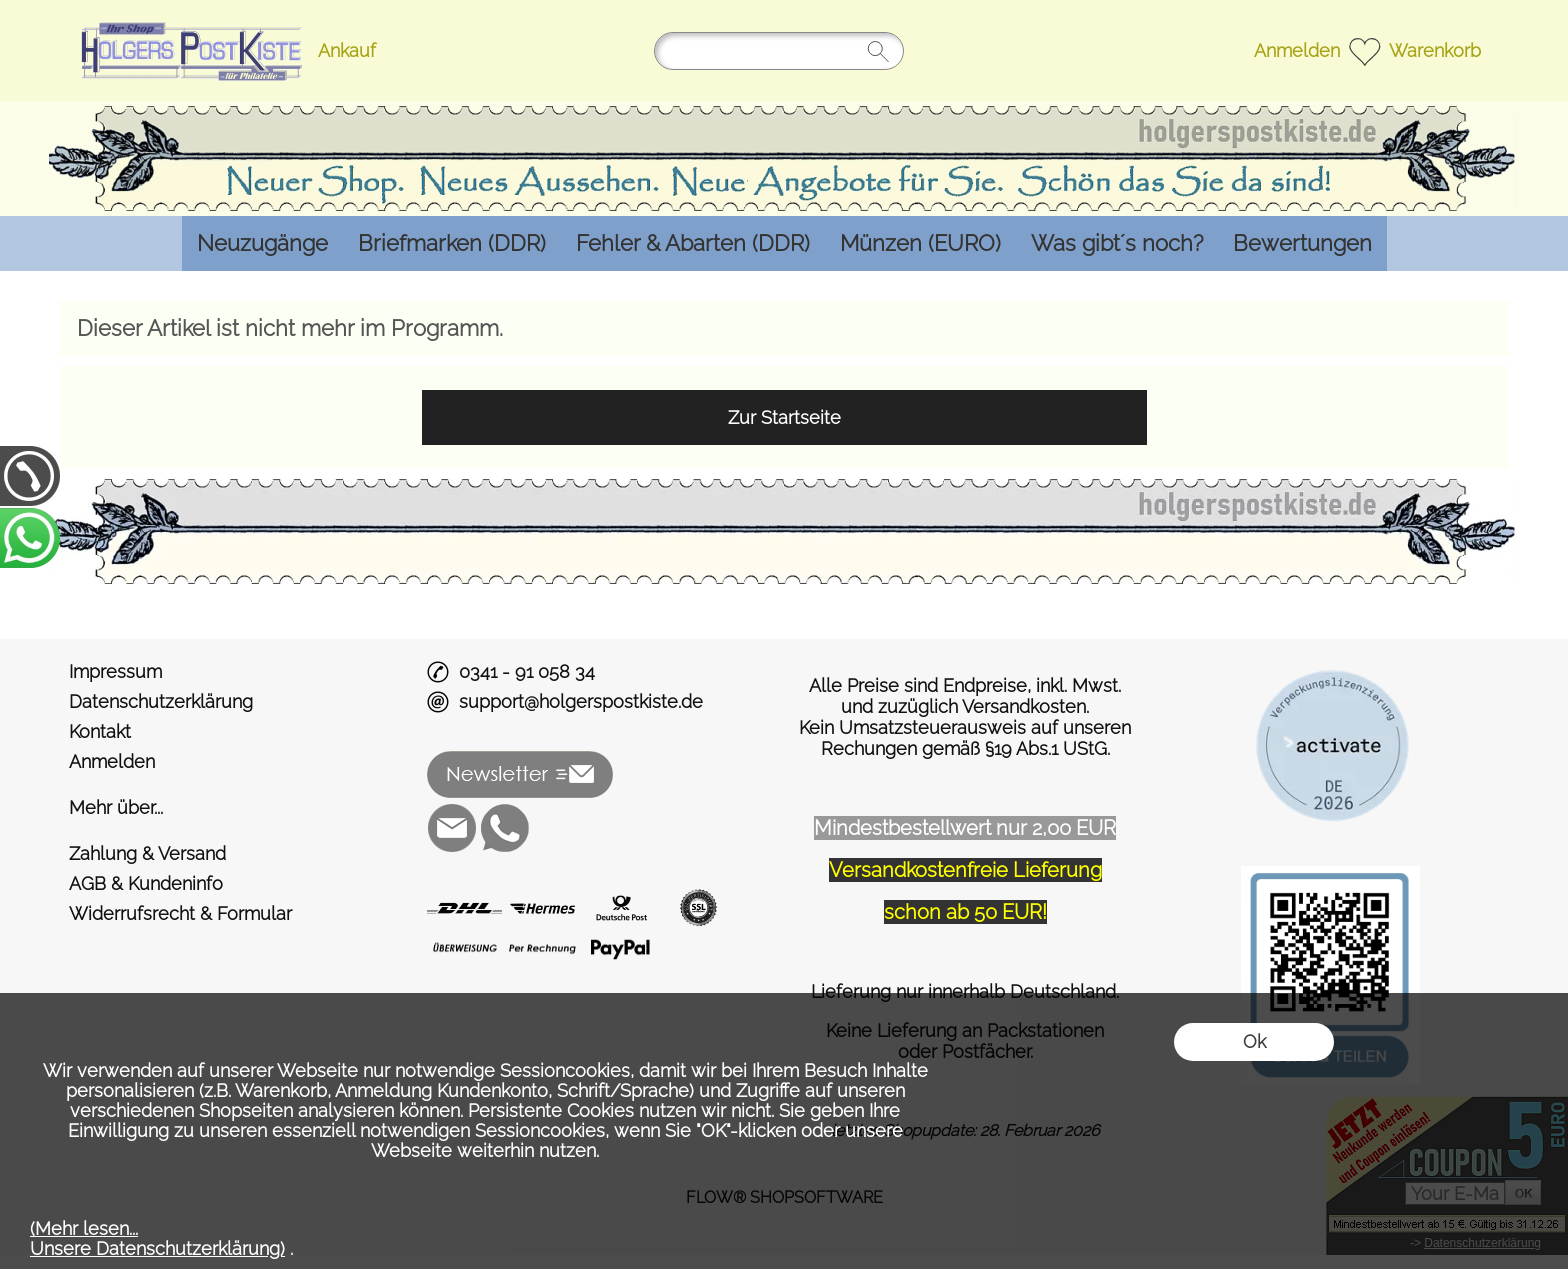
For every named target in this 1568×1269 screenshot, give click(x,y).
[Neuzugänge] (262, 243)
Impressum (115, 671)
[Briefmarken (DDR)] (452, 243)
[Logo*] (188, 21)
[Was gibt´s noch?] (1117, 243)
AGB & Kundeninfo (146, 883)
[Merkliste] (1364, 50)
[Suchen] (779, 51)
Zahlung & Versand (147, 853)
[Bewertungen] (1302, 243)
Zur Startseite (784, 417)
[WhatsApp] (505, 828)
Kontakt (100, 731)
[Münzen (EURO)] (920, 243)
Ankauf (347, 50)
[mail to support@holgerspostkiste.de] (452, 828)
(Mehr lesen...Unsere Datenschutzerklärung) (157, 1238)
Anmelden (1297, 50)
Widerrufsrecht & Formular (180, 913)
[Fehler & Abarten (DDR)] (693, 243)
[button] (520, 775)
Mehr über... (116, 807)
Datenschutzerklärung (161, 701)
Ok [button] (1254, 1041)
